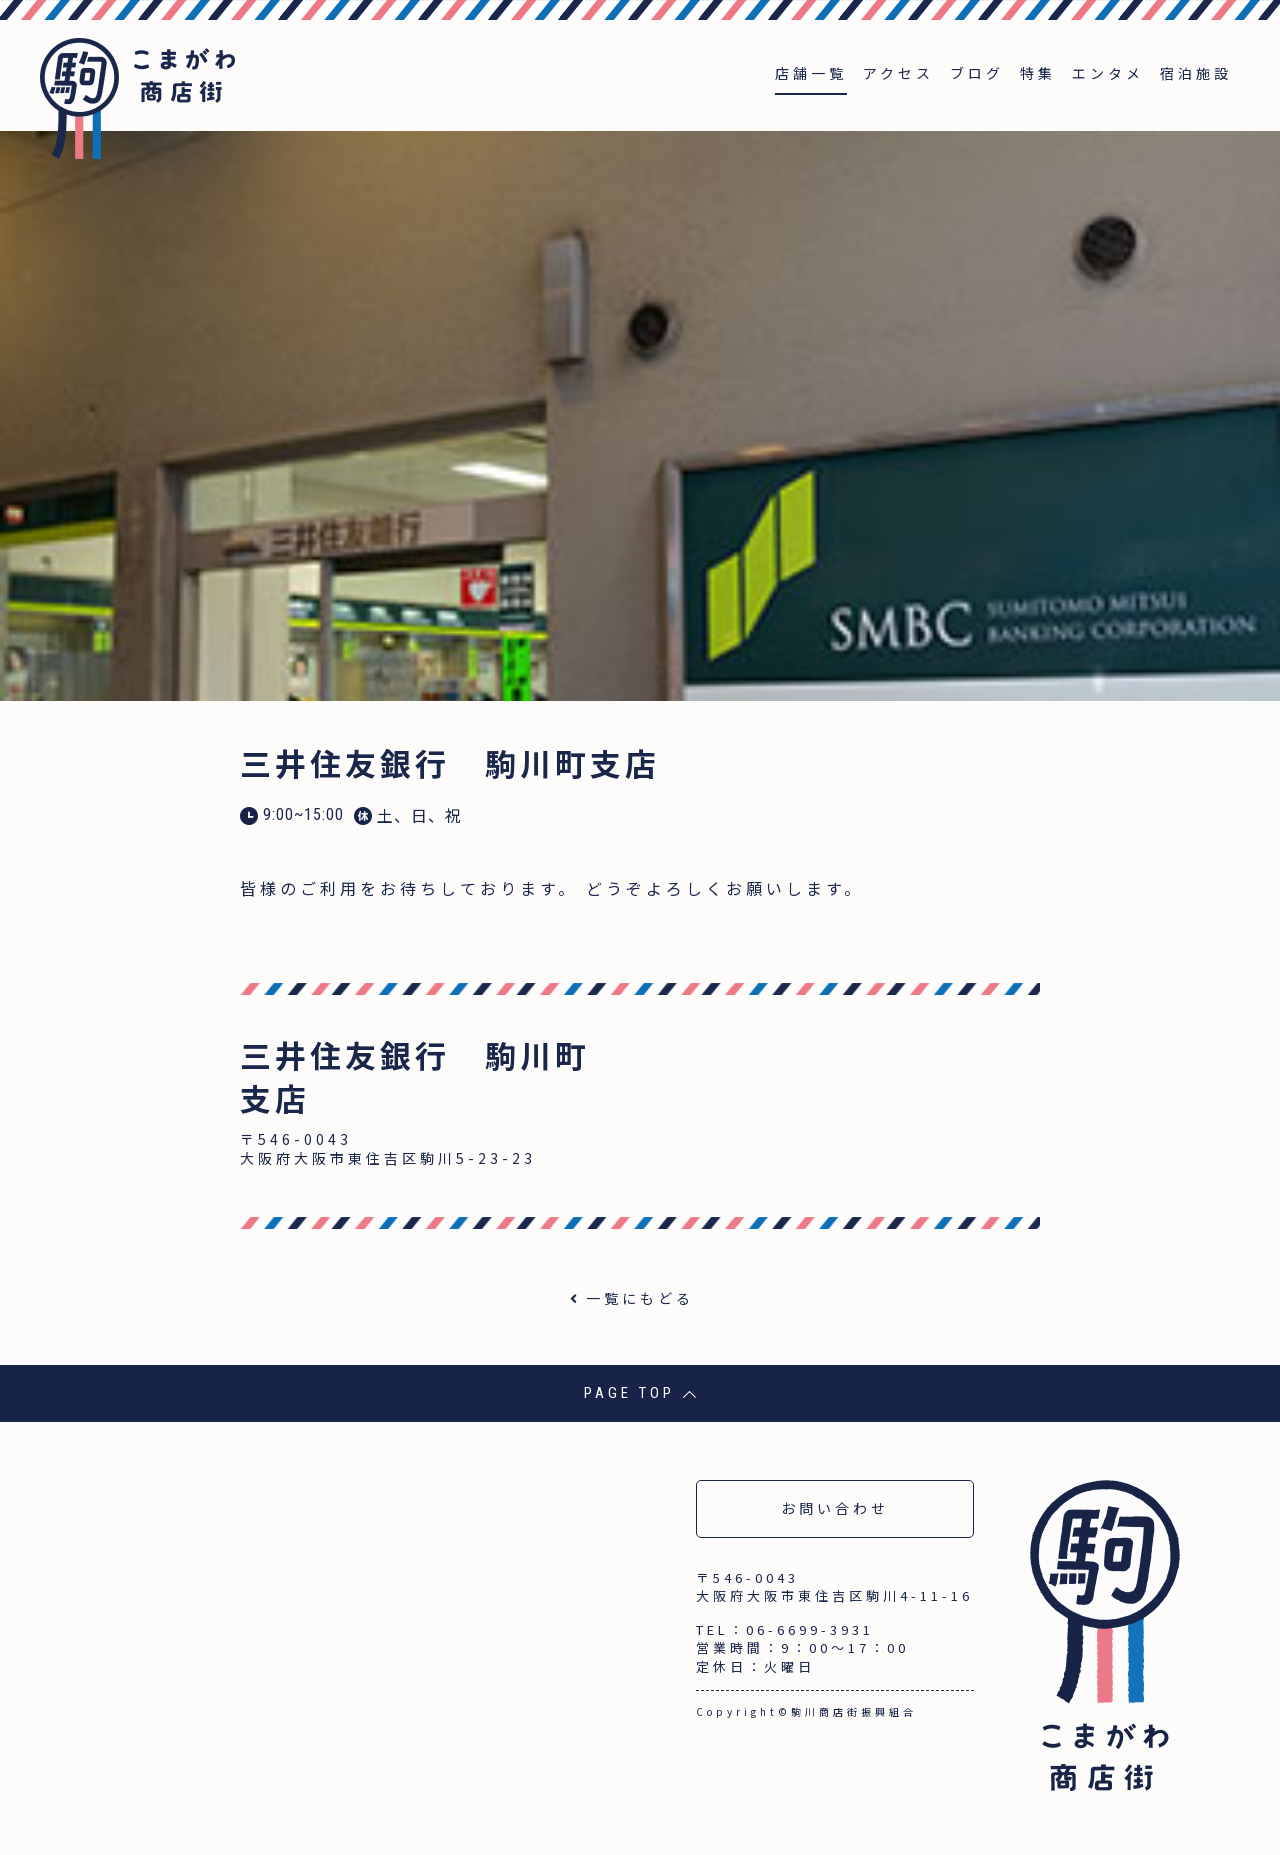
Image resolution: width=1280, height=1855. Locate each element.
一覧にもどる (640, 1298)
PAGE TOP (640, 1393)
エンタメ (1108, 73)
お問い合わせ (835, 1508)
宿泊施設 (1196, 73)
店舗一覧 (811, 73)
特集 (1038, 73)
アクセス (898, 73)
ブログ (977, 73)
